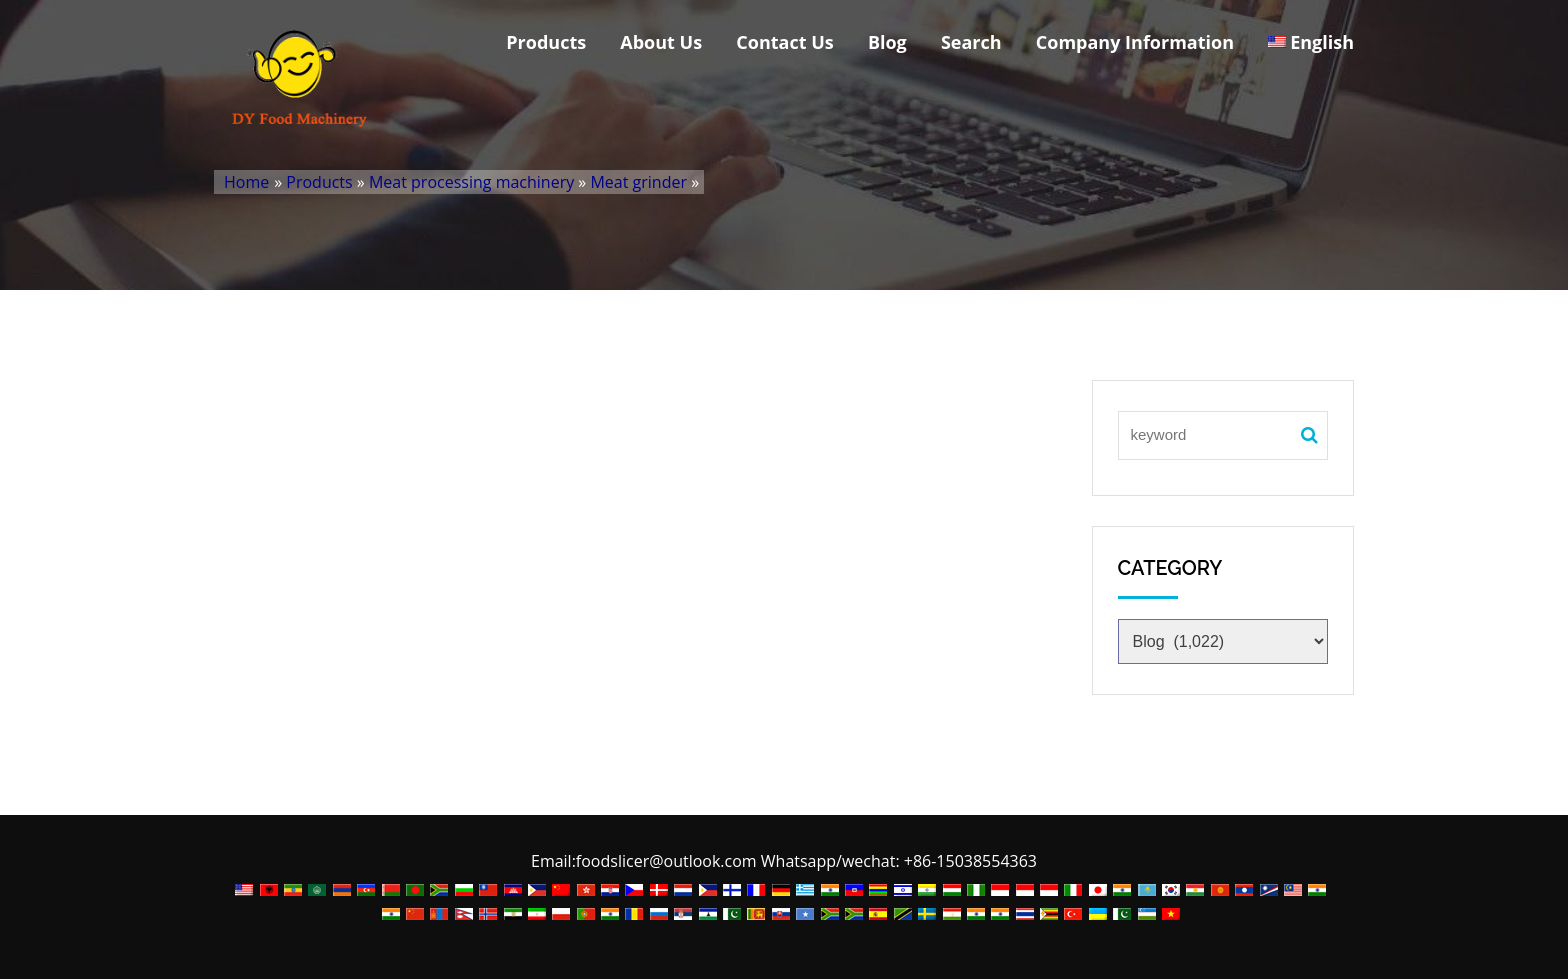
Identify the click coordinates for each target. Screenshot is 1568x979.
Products (546, 42)
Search (971, 42)
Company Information (1135, 42)
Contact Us (784, 42)
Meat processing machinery (471, 182)
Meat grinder (638, 182)
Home (246, 182)
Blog (887, 42)
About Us (661, 42)
